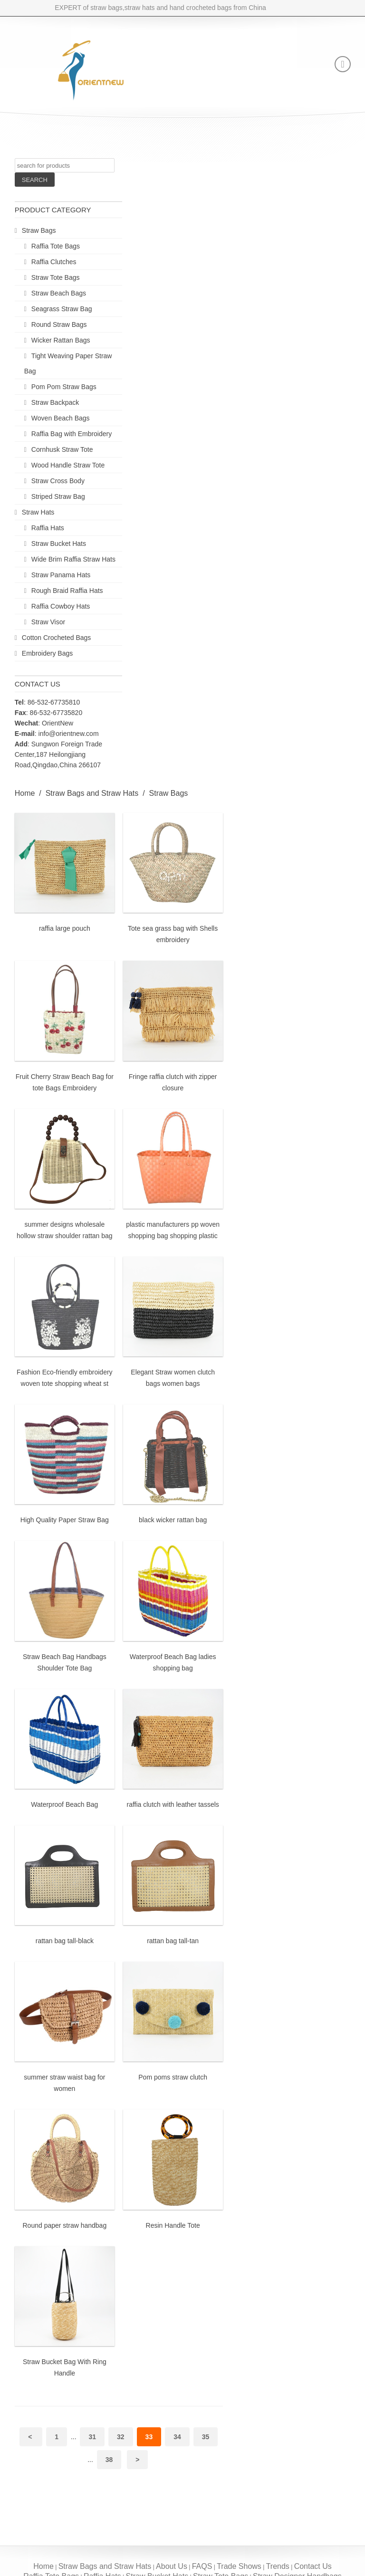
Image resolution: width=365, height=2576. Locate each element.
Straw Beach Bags (58, 293)
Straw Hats (38, 512)
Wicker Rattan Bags (60, 340)
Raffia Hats (47, 528)
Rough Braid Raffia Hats (67, 590)
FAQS (202, 2566)
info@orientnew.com (68, 733)
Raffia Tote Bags (55, 246)
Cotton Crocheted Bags (56, 637)
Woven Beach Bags (60, 418)
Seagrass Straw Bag (61, 309)
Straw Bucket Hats (58, 543)
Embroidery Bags (47, 653)
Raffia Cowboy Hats (60, 606)
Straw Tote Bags (55, 277)
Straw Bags (39, 230)
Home (25, 793)
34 (177, 2437)
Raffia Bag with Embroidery (71, 434)
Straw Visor (48, 622)
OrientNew (57, 723)
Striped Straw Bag (58, 496)
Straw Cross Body (58, 481)
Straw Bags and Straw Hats (92, 793)
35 (206, 2437)
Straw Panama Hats (61, 575)
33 (149, 2437)
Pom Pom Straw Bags (63, 387)
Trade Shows (239, 2566)
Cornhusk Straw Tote (62, 449)
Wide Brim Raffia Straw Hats (73, 559)
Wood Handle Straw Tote (68, 465)
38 (109, 2459)
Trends (277, 2566)
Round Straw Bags (59, 324)
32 (121, 2437)
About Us (171, 2566)
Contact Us (313, 2566)
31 (92, 2437)
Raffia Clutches (54, 262)
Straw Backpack (55, 402)
